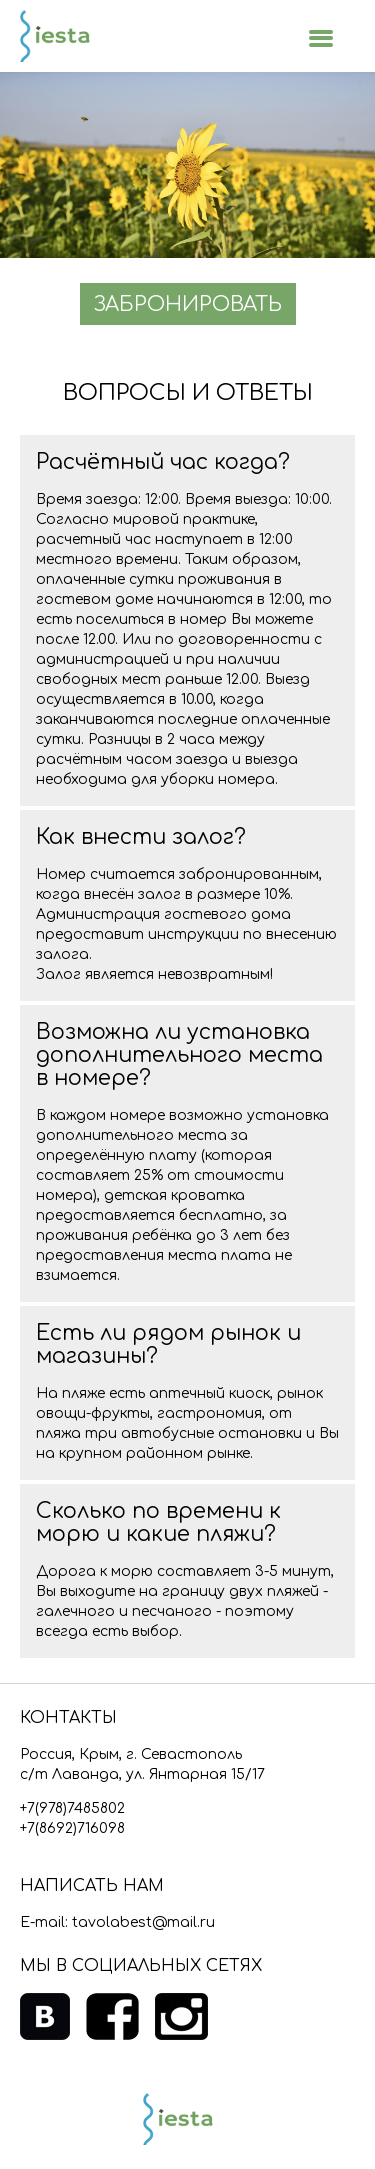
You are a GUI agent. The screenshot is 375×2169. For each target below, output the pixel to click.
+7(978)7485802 (72, 1808)
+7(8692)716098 (72, 1828)
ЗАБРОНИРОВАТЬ (188, 304)
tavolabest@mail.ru (143, 1922)
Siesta (55, 36)
